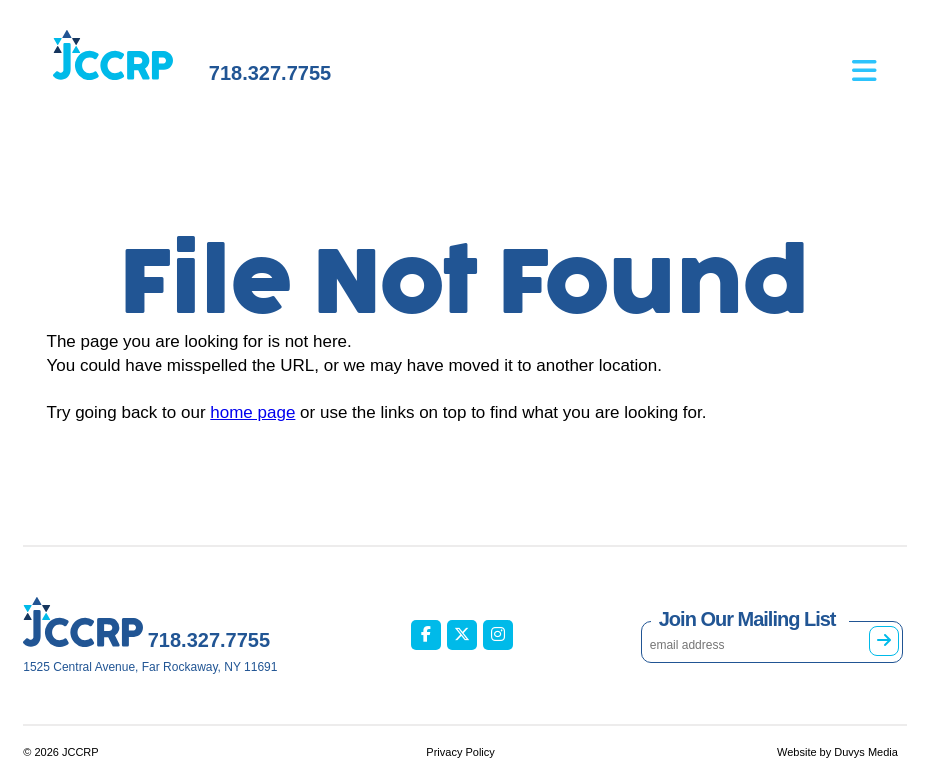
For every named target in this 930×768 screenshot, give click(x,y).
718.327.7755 (270, 73)
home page (252, 412)
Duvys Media (866, 752)
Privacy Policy (460, 752)
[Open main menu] (879, 56)
